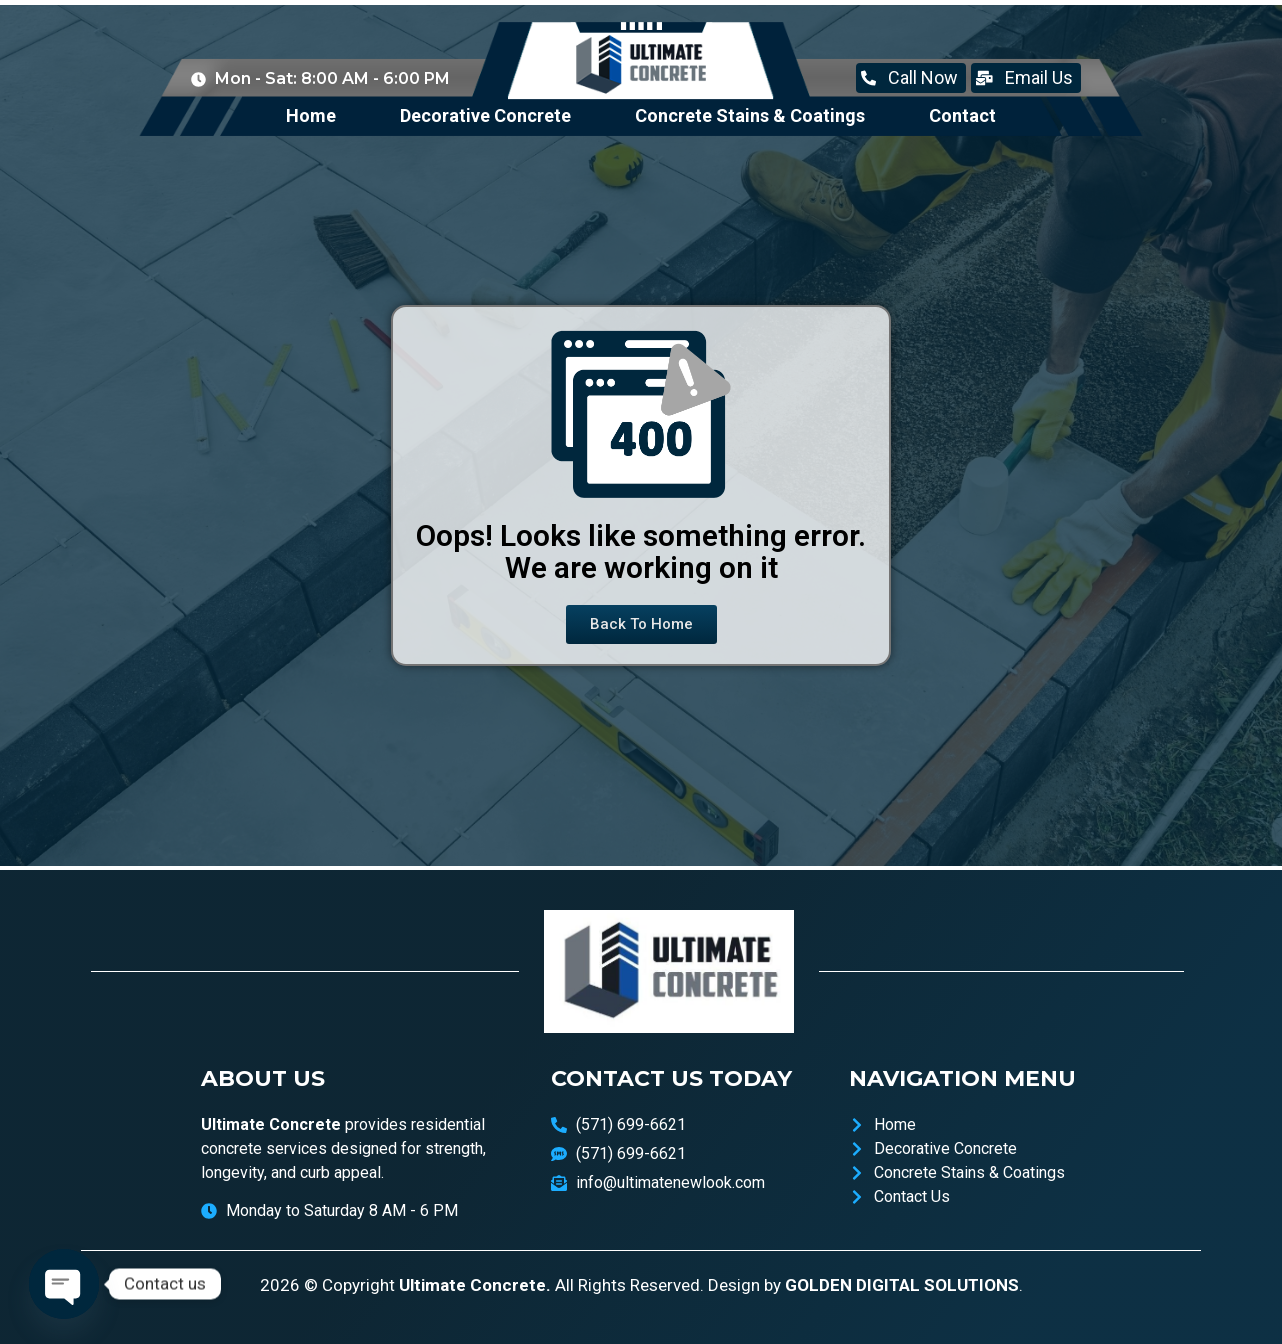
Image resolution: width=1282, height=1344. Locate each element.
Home (311, 115)
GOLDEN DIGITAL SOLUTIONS (902, 1285)
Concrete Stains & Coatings (750, 115)
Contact (962, 115)
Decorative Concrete (485, 115)
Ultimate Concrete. (475, 1285)
